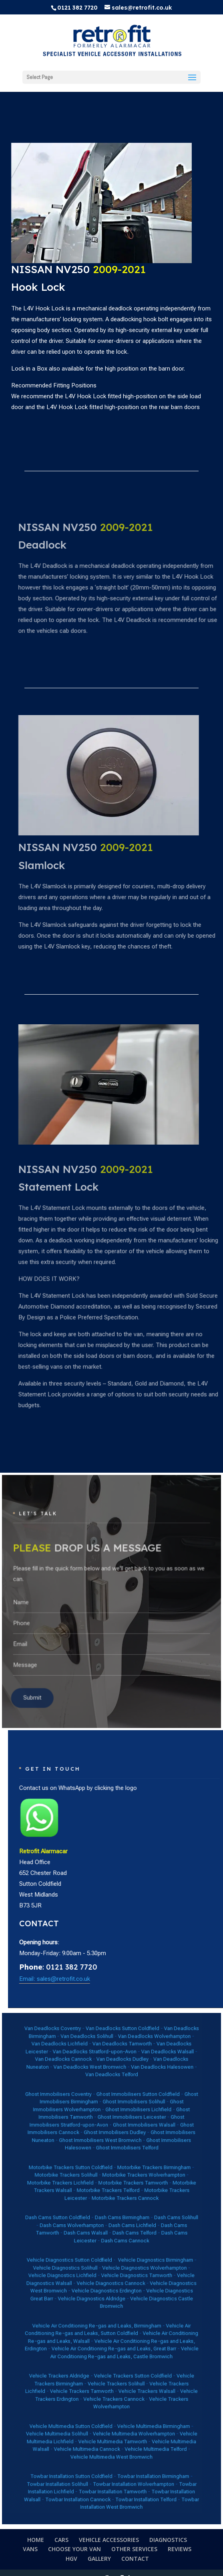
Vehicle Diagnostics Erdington (108, 2280)
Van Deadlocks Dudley (117, 2157)
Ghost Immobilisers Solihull (123, 2179)
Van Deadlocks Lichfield (84, 2148)
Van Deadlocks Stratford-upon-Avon (102, 2152)
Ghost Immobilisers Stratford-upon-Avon (109, 2189)
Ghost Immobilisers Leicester (122, 2187)
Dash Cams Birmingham (117, 2241)
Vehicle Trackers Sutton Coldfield (122, 2325)
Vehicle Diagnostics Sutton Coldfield (89, 2264)
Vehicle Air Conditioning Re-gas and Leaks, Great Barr (113, 2311)
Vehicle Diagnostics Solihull (87, 2268)
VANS (30, 2549)
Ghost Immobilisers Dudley (113, 2196)
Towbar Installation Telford (129, 2391)
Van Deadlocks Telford (111, 2165)
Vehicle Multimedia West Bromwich (111, 2368)
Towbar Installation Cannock (93, 2391)
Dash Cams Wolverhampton (90, 2245)
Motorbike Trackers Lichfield (84, 2222)
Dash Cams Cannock (119, 2253)
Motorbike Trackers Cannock (119, 2231)
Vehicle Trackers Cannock (112, 2337)
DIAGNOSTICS (168, 2540)
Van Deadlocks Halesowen (138, 2161)
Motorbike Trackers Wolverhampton (128, 2218)
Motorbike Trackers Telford (110, 2227)
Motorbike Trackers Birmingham (134, 2214)
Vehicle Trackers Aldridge (84, 2325)
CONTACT (135, 2558)
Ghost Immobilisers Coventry (83, 2175)
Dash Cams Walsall (98, 2249)
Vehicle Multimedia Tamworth (112, 2360)
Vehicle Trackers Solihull (114, 2329)
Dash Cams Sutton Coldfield (83, 2241)
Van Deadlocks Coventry (80, 2140)
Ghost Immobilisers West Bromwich (106, 2200)
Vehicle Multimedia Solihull (82, 2356)
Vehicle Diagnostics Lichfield (85, 2272)
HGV (71, 2558)
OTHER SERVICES (134, 2549)
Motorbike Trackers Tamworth (122, 2222)
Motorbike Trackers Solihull (87, 2218)
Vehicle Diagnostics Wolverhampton (128, 2268)
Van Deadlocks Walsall (141, 2152)
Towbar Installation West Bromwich (126, 2393)
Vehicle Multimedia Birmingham (134, 2352)
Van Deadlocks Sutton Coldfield (117, 2140)
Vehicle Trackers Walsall (130, 2333)
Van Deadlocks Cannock (86, 2157)
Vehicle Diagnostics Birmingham (135, 2264)
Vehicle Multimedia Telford (135, 2364)
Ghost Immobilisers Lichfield (125, 2183)
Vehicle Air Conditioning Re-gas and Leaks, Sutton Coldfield (109, 2300)
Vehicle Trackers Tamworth (96, 2333)
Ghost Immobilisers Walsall (128, 2192)
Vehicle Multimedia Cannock (98, 2364)
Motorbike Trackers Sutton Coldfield (89, 2214)
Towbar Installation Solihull (82, 2383)
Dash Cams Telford (124, 2249)
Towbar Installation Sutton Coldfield (90, 2379)
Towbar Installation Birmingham (134, 2379)
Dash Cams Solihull (146, 2241)
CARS (61, 2540)
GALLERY (99, 2558)
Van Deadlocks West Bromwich (99, 2161)
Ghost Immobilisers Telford (120, 2204)
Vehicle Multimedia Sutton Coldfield (90, 2352)
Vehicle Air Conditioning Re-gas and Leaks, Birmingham (103, 2298)
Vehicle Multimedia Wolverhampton (123, 2356)
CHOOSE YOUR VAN (74, 2549)
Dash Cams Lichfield (122, 2245)
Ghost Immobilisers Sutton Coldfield (125, 2175)
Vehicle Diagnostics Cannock (111, 2276)
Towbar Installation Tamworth (112, 2387)
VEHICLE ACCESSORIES (109, 2540)
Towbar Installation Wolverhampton (123, 2383)
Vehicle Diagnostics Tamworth (125, 2272)
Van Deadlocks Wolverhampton (134, 2144)
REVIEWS (179, 2549)
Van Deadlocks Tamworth (117, 2148)
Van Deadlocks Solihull (98, 2144)
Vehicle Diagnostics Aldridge (101, 2284)
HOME (35, 2540)
